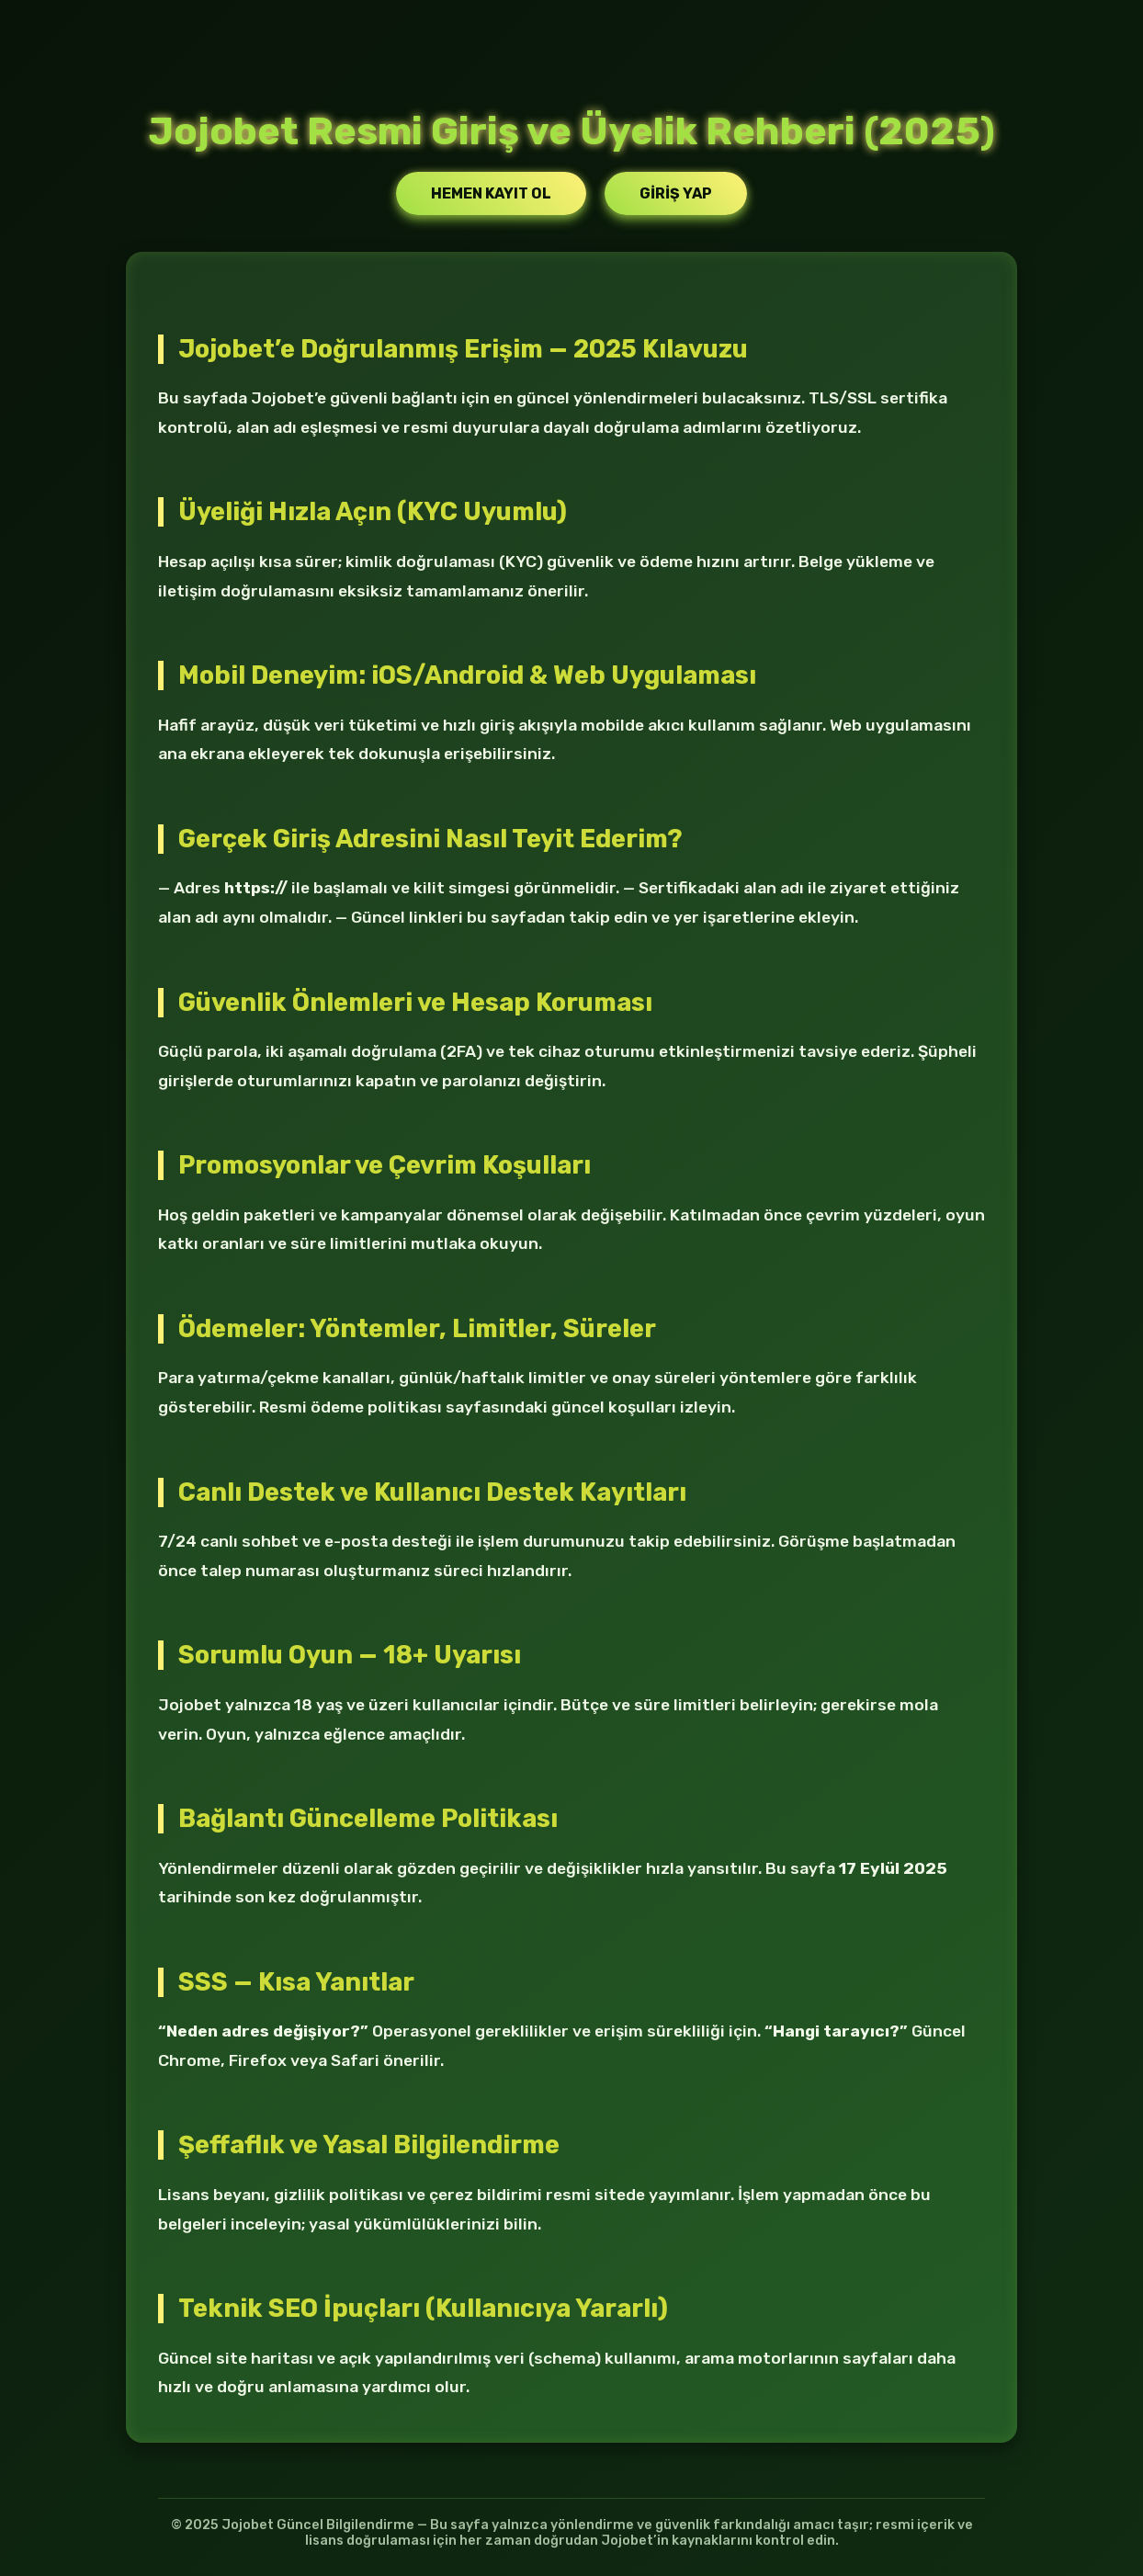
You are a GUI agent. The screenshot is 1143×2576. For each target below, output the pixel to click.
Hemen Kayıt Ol (491, 193)
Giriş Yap (675, 193)
